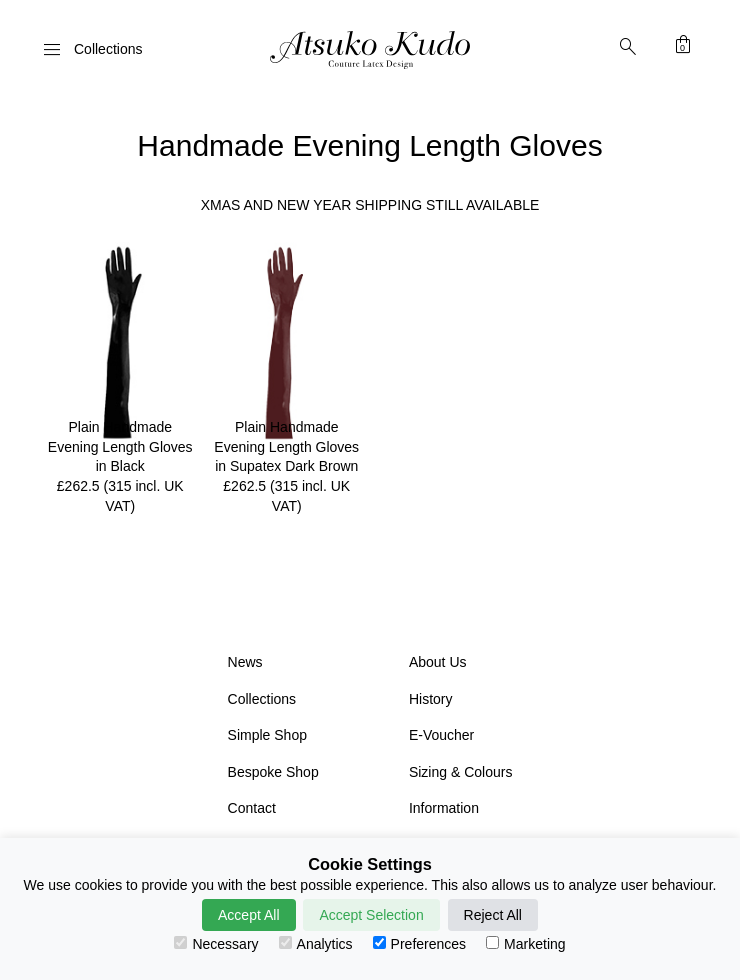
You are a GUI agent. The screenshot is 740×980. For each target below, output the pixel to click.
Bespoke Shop (273, 772)
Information (444, 808)
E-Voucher (441, 735)
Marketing (525, 944)
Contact (252, 808)
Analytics (316, 944)
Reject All (493, 915)
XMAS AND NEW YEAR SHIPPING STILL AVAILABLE (370, 205)
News (245, 662)
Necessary (216, 944)
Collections (262, 699)
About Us (438, 662)
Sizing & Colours (461, 772)
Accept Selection (371, 915)
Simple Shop (267, 735)
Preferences (419, 944)
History (431, 699)
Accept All (248, 915)
